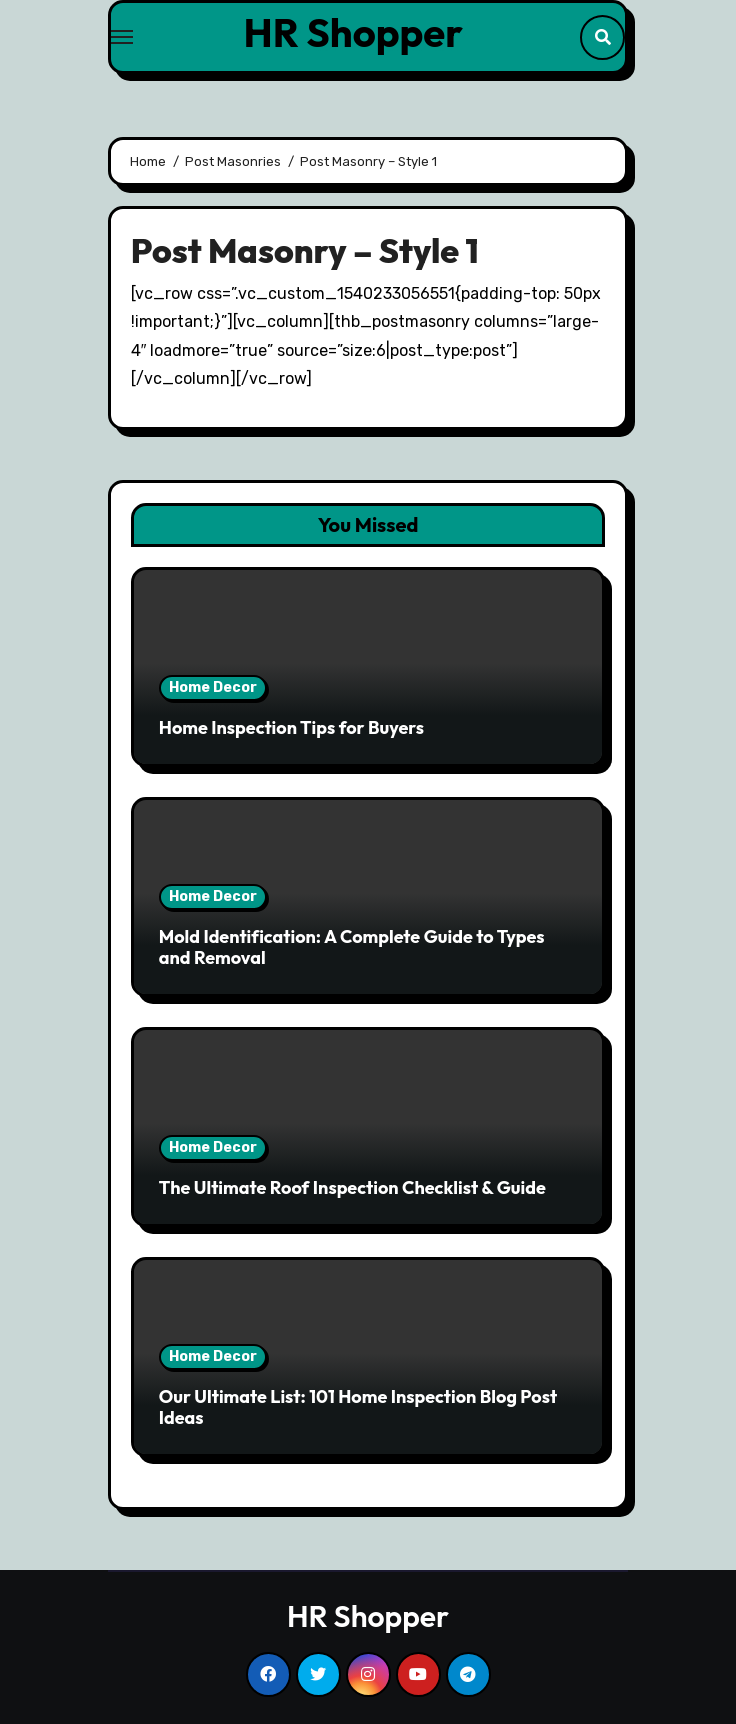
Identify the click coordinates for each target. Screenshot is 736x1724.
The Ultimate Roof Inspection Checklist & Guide (352, 1187)
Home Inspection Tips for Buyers (291, 727)
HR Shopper (353, 32)
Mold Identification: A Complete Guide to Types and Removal (352, 947)
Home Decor (213, 687)
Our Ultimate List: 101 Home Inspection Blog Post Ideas (358, 1407)
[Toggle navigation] (122, 37)
